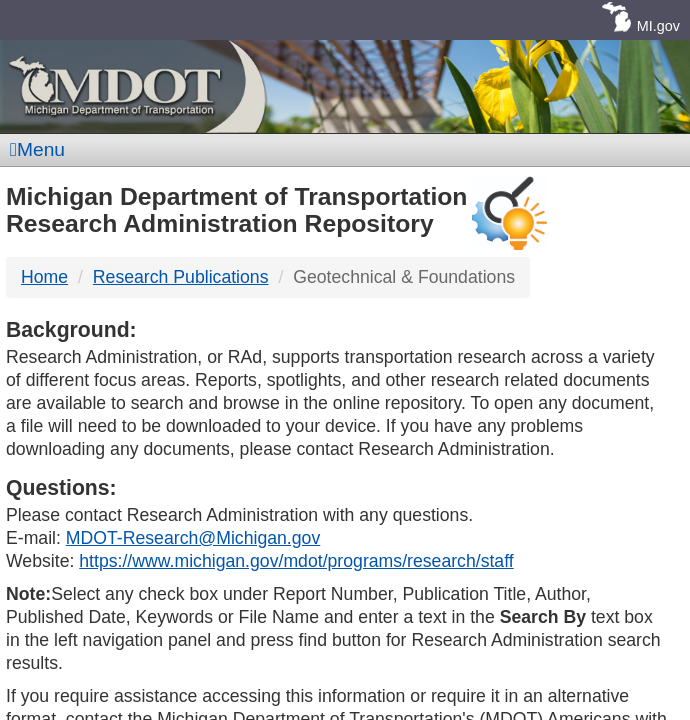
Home (44, 277)
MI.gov (658, 26)
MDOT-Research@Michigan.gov (193, 538)
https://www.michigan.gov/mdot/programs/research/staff (296, 561)
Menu (37, 149)
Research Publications (181, 277)
